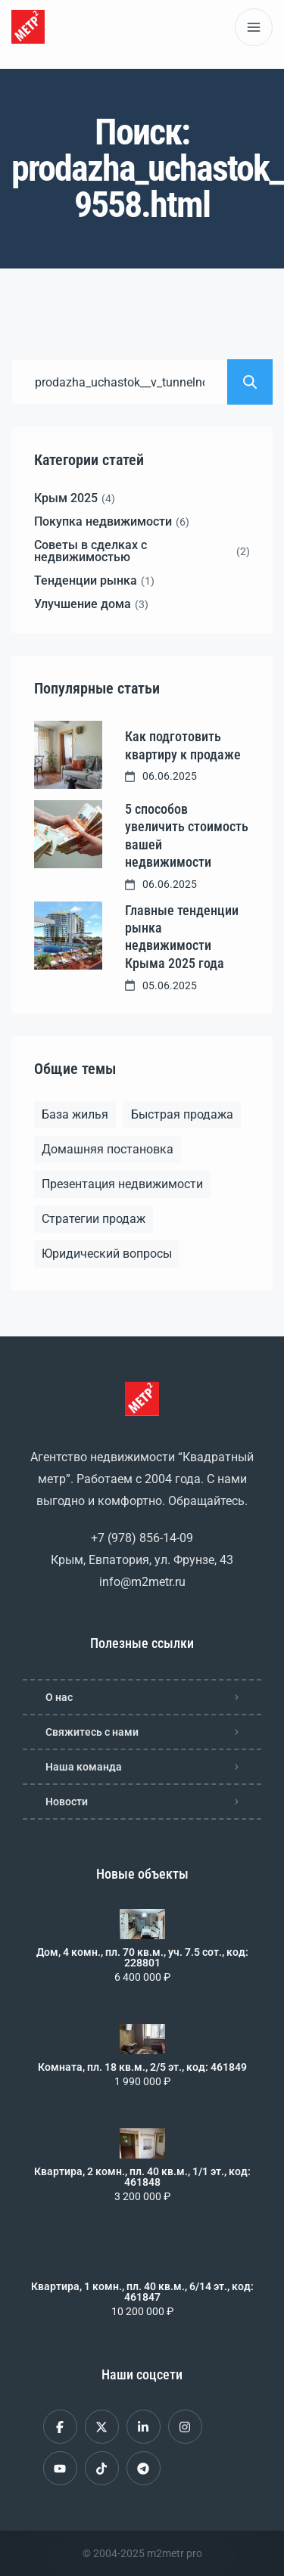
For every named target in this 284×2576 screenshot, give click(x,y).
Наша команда (83, 1767)
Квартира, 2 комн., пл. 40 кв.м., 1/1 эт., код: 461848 (142, 2176)
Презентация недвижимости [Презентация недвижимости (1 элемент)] (122, 1184)
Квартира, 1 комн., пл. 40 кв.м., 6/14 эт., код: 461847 (142, 2291)
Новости (66, 1801)
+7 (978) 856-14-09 (142, 1538)
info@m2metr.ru (142, 1582)
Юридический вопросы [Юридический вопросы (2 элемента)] (107, 1253)
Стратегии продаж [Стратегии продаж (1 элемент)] (93, 1219)
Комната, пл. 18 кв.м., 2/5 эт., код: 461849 (142, 2067)
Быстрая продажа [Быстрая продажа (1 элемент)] (182, 1114)
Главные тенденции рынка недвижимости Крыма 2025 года (182, 936)
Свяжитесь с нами (92, 1732)
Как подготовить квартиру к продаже (183, 745)
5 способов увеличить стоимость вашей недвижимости (186, 835)
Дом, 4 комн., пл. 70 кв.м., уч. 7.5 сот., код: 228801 (142, 1957)
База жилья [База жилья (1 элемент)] (75, 1114)
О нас (59, 1697)
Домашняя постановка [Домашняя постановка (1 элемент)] (107, 1149)
